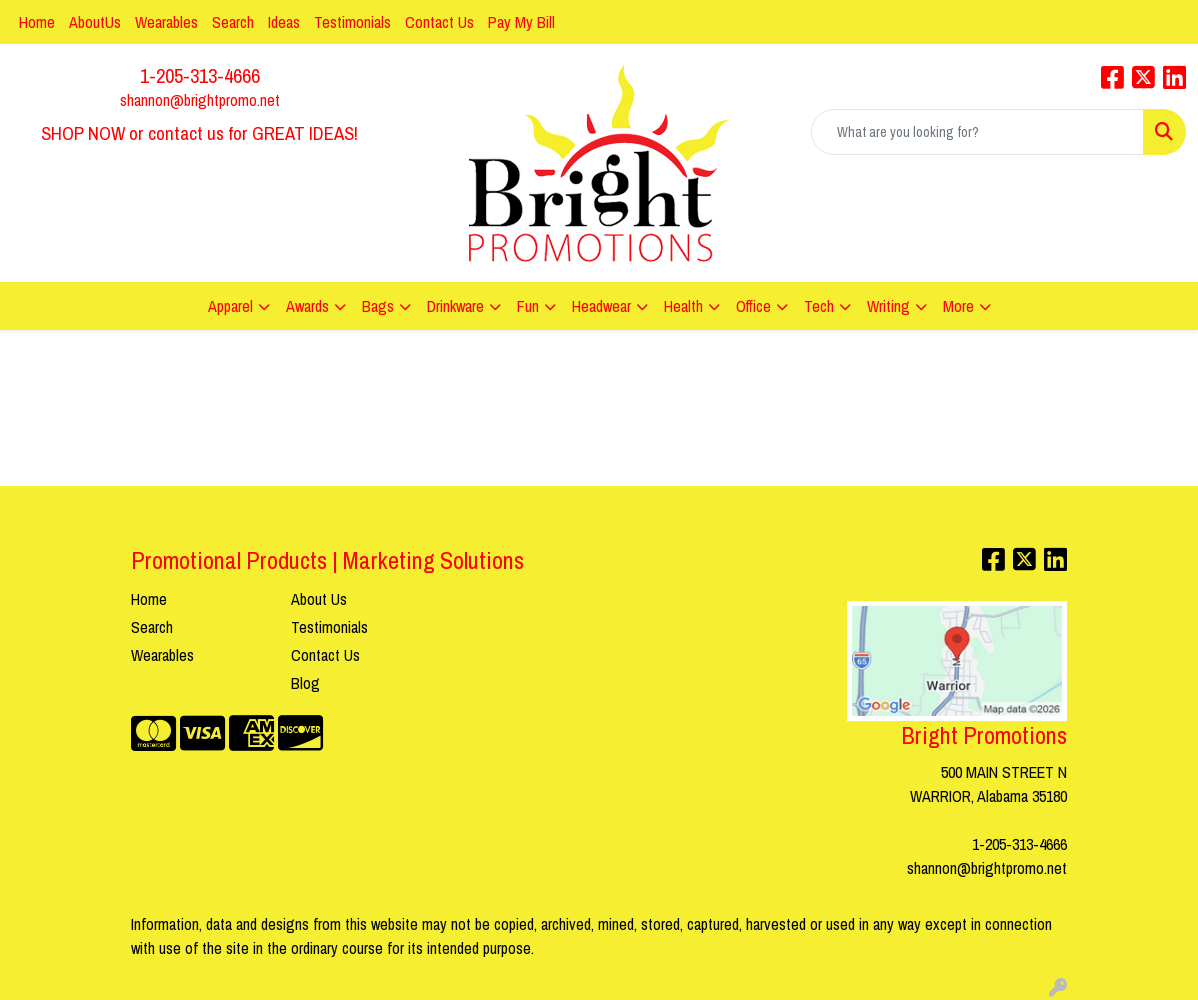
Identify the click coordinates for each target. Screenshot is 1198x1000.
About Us (319, 599)
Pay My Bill (521, 22)
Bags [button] (378, 306)
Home (37, 22)
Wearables (166, 22)
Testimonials (352, 22)
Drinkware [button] (455, 306)
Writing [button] (888, 306)
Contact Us (439, 22)
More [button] (958, 306)
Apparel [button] (230, 306)
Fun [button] (528, 306)
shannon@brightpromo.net (200, 100)
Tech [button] (819, 306)
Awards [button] (307, 306)
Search (233, 22)
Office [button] (753, 306)
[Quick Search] (977, 132)
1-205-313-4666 (200, 75)
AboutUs (95, 22)
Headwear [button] (601, 306)
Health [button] (683, 306)
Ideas (284, 22)
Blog (305, 683)
